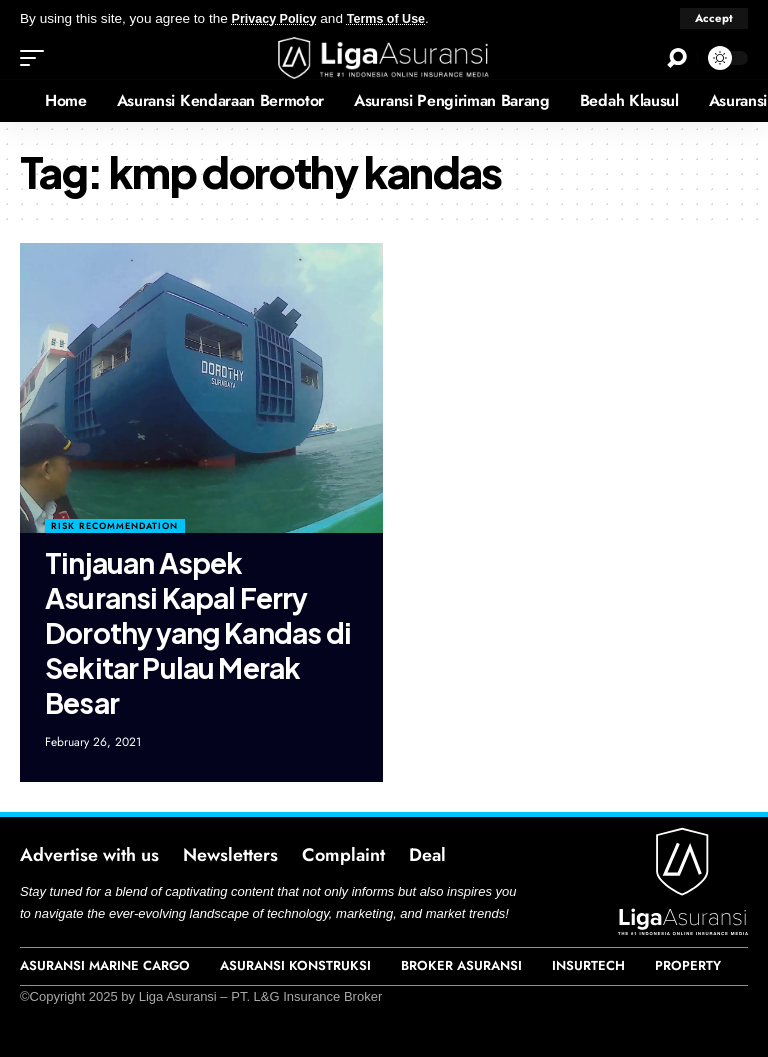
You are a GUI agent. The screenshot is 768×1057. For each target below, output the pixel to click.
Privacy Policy (278, 18)
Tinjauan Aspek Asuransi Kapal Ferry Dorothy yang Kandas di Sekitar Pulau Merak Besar (198, 632)
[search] (677, 58)
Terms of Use (396, 18)
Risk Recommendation (114, 525)
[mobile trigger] (37, 58)
